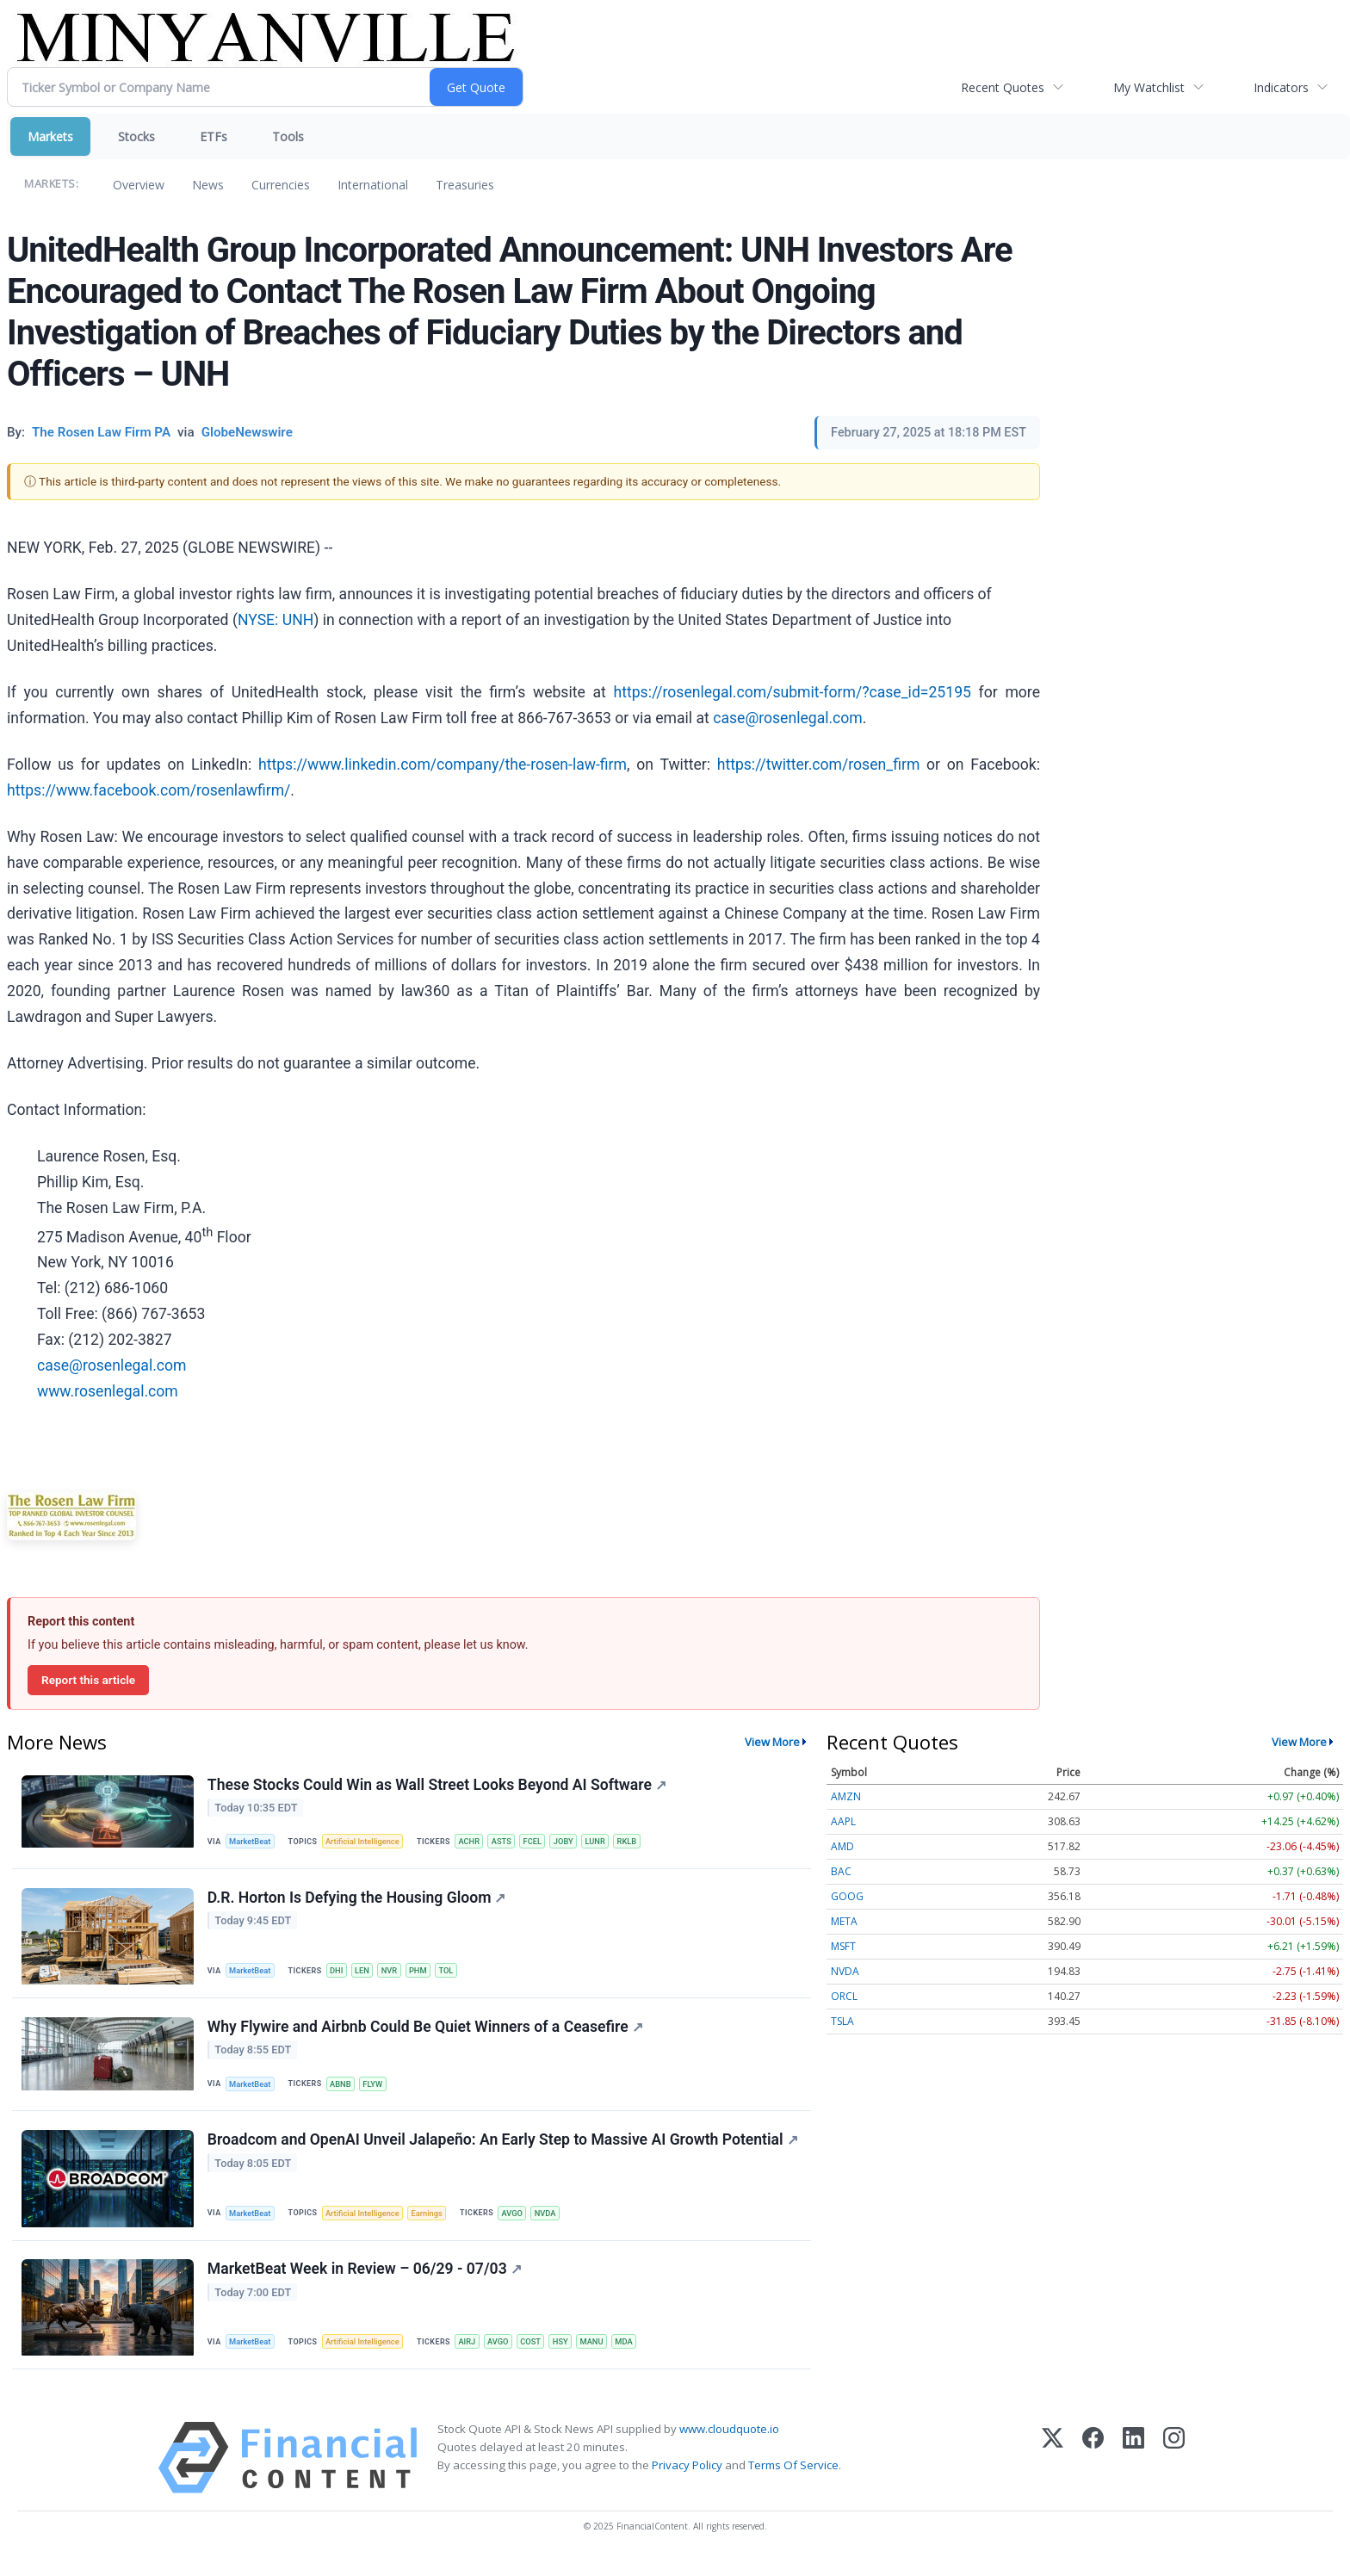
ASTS (510, 1843)
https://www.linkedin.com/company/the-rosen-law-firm (442, 764)
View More (772, 1741)
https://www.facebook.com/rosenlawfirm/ (148, 790)
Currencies (280, 184)
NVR (395, 1974)
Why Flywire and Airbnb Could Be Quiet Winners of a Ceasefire (426, 2034)
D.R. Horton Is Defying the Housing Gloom (357, 1901)
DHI (340, 1974)
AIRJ (473, 2356)
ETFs (213, 136)
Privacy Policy (687, 2481)
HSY (571, 2356)
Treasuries (465, 184)
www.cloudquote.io (729, 2445)
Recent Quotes (1002, 87)
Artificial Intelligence (367, 1843)
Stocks (136, 136)
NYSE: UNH (275, 620)
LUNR (608, 1843)
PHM (426, 1974)
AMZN (846, 1796)
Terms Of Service (793, 2481)
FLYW (378, 2091)
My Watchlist (1149, 87)
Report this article (88, 1680)
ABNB (344, 2091)
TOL (455, 1974)
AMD (842, 1846)
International (373, 184)
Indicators (1281, 87)
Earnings (434, 2224)
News (208, 184)
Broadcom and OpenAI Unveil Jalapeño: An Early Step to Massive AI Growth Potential (503, 2150)
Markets (50, 136)
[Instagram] (1174, 2474)
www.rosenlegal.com (107, 1391)
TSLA (842, 2021)
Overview (138, 184)
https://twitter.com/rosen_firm (818, 764)
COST (541, 2356)
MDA (638, 2356)
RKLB (641, 1843)
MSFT (843, 1946)
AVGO (521, 2224)
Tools (288, 136)
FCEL (542, 1843)
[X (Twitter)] (1052, 2474)
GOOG (847, 1896)
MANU (604, 2356)
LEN (367, 1974)
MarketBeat (252, 1843)
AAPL (843, 1821)
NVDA (556, 2224)
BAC (841, 1871)
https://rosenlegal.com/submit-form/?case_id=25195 (792, 692)
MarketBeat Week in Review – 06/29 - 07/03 (365, 2283)
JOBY (575, 1843)
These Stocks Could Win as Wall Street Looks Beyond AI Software (437, 1785)
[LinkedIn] (1133, 2474)
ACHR (475, 1843)
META (844, 1921)
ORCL (844, 1996)
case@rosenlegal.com (788, 718)
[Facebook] (1093, 2474)
